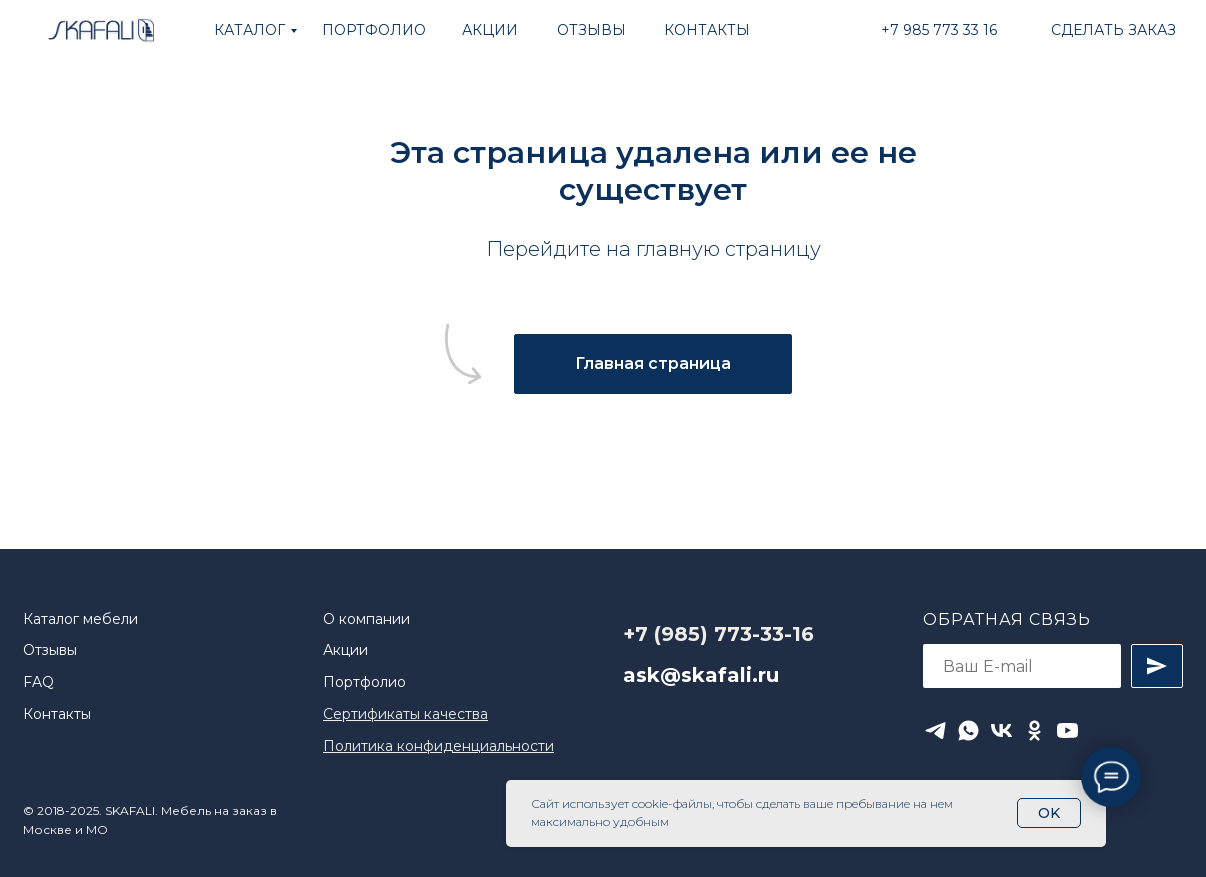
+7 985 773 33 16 (939, 30)
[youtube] (1067, 730)
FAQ (38, 682)
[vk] (1001, 730)
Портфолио (364, 682)
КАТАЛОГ (249, 30)
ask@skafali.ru (701, 675)
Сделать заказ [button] (1113, 30)
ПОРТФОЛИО (374, 30)
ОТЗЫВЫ (591, 30)
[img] (99, 30)
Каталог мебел (76, 619)
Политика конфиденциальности (438, 746)
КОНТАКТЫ (707, 30)
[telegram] (935, 730)
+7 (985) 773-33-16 (718, 634)
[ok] (1034, 730)
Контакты (57, 714)
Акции (345, 650)
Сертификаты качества (405, 714)
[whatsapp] (968, 730)
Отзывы (50, 650)
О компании (366, 619)
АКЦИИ (490, 30)
